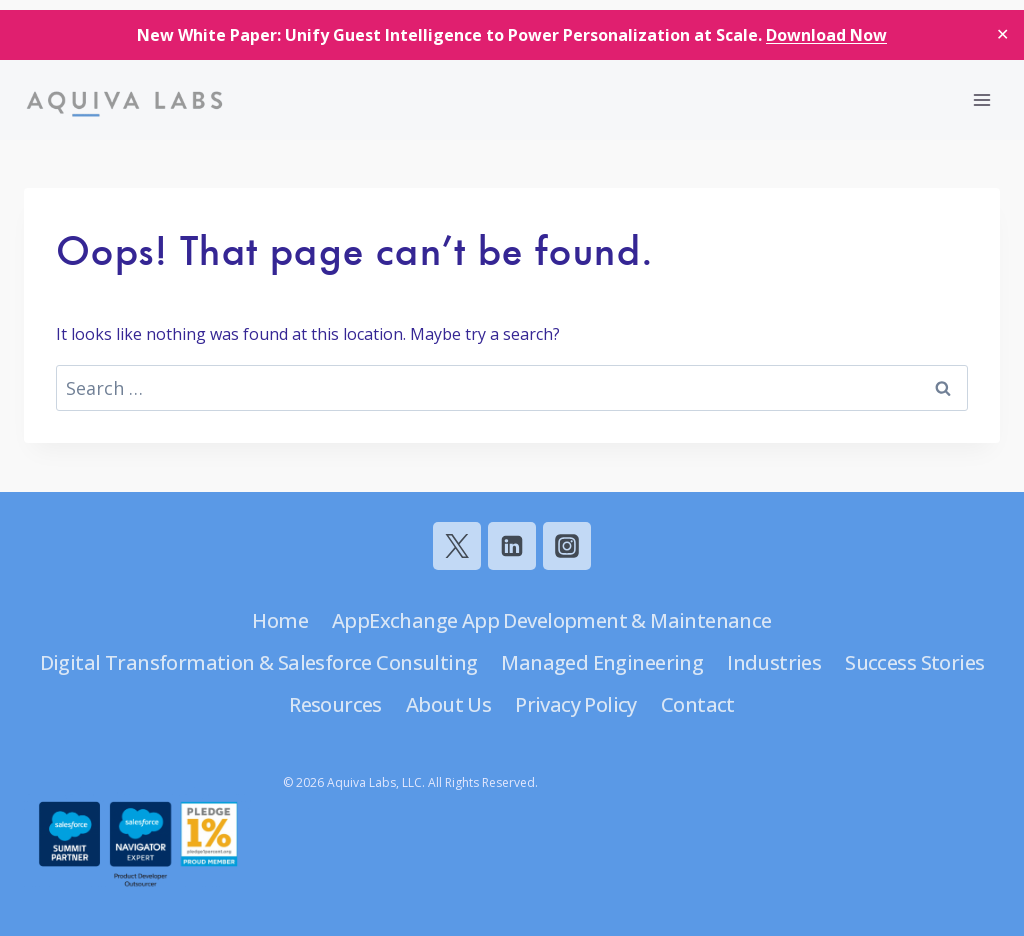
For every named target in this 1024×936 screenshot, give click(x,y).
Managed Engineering (602, 662)
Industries (774, 662)
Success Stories (914, 662)
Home (280, 620)
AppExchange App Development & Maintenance (552, 620)
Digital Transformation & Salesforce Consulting (259, 662)
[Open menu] (981, 99)
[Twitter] (457, 546)
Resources (335, 704)
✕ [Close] (1002, 34)
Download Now (826, 35)
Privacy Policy (576, 704)
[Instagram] (567, 546)
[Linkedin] (512, 546)
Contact (698, 704)
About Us (448, 704)
